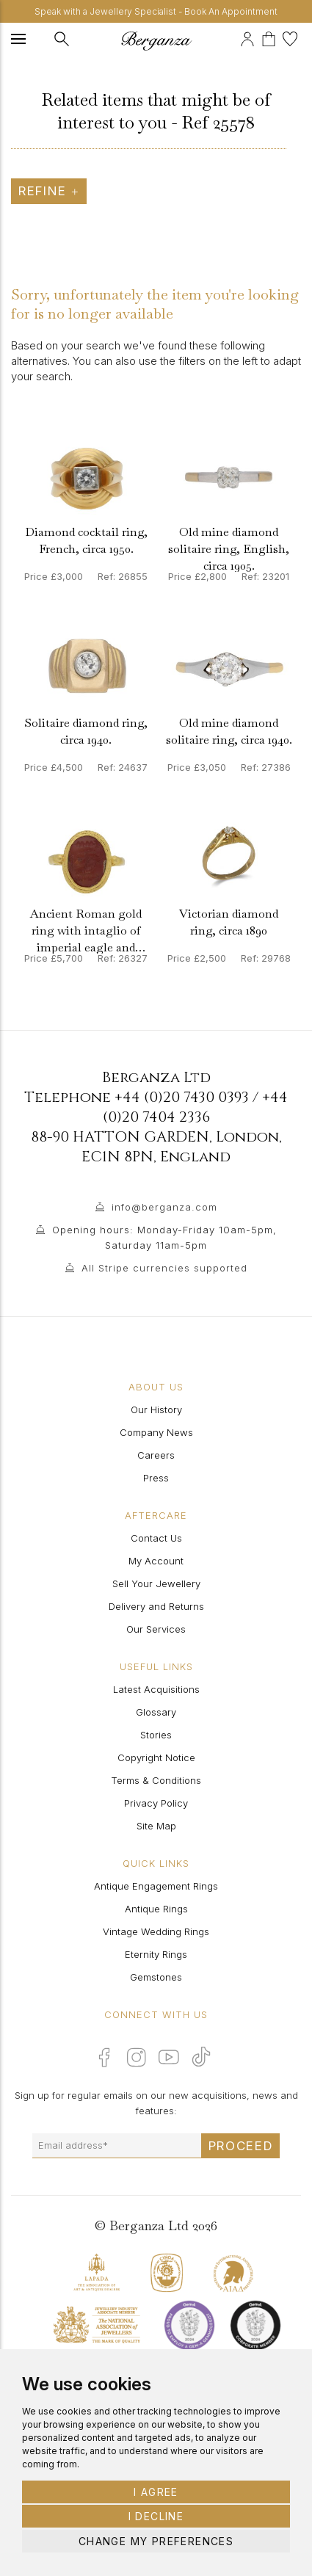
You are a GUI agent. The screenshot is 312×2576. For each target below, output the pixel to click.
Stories (156, 1735)
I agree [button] (156, 2492)
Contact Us (156, 1538)
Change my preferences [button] (156, 2541)
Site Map (156, 1826)
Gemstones (156, 1977)
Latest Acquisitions (156, 1689)
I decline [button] (156, 2516)
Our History (156, 1409)
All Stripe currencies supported (164, 1268)
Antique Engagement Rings (156, 1886)
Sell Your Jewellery (156, 1583)
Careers (156, 1455)
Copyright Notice (156, 1757)
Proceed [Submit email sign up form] (240, 2145)
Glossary (156, 1712)
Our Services (156, 1629)
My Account (156, 1561)
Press (156, 1478)
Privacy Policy (156, 1803)
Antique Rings (156, 1909)
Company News (156, 1432)
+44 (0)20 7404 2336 (196, 1107)
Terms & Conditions (156, 1780)
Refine (48, 191)
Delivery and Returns (156, 1606)
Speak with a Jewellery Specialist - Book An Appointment (156, 11)
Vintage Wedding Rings (156, 1931)
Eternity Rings (156, 1954)
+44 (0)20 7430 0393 (182, 1097)
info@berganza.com (164, 1207)
